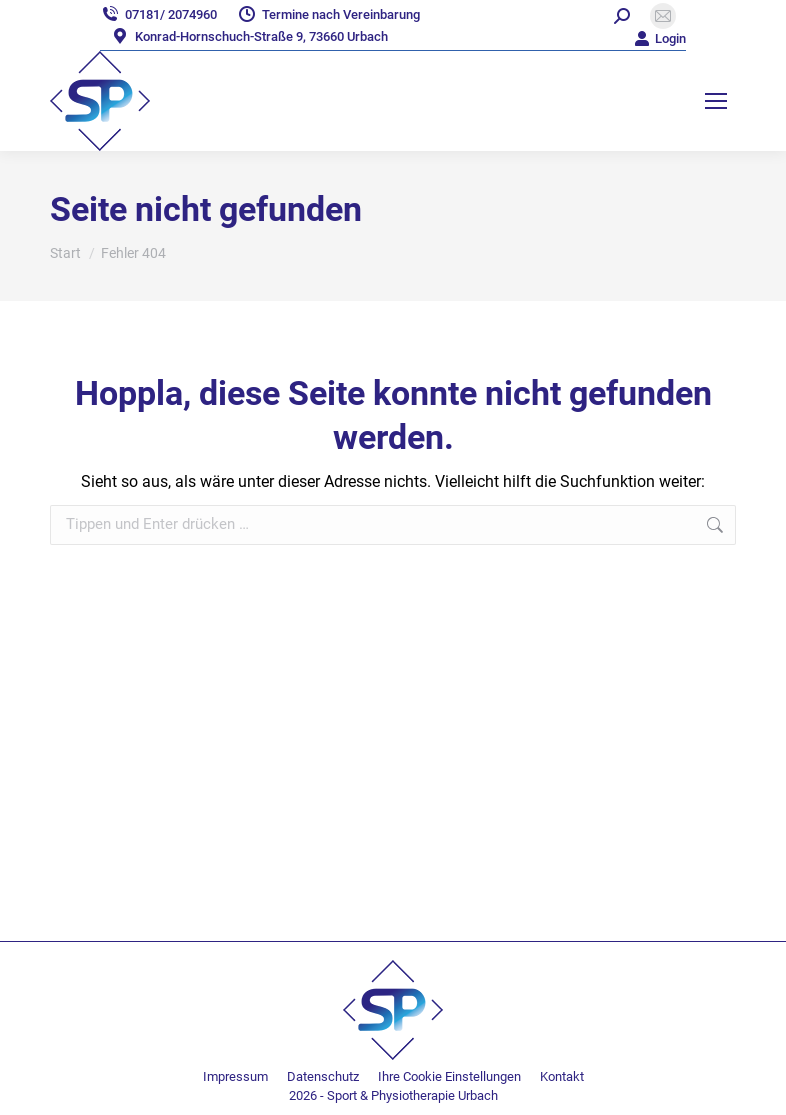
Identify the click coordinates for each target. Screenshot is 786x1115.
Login (660, 38)
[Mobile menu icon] (716, 101)
